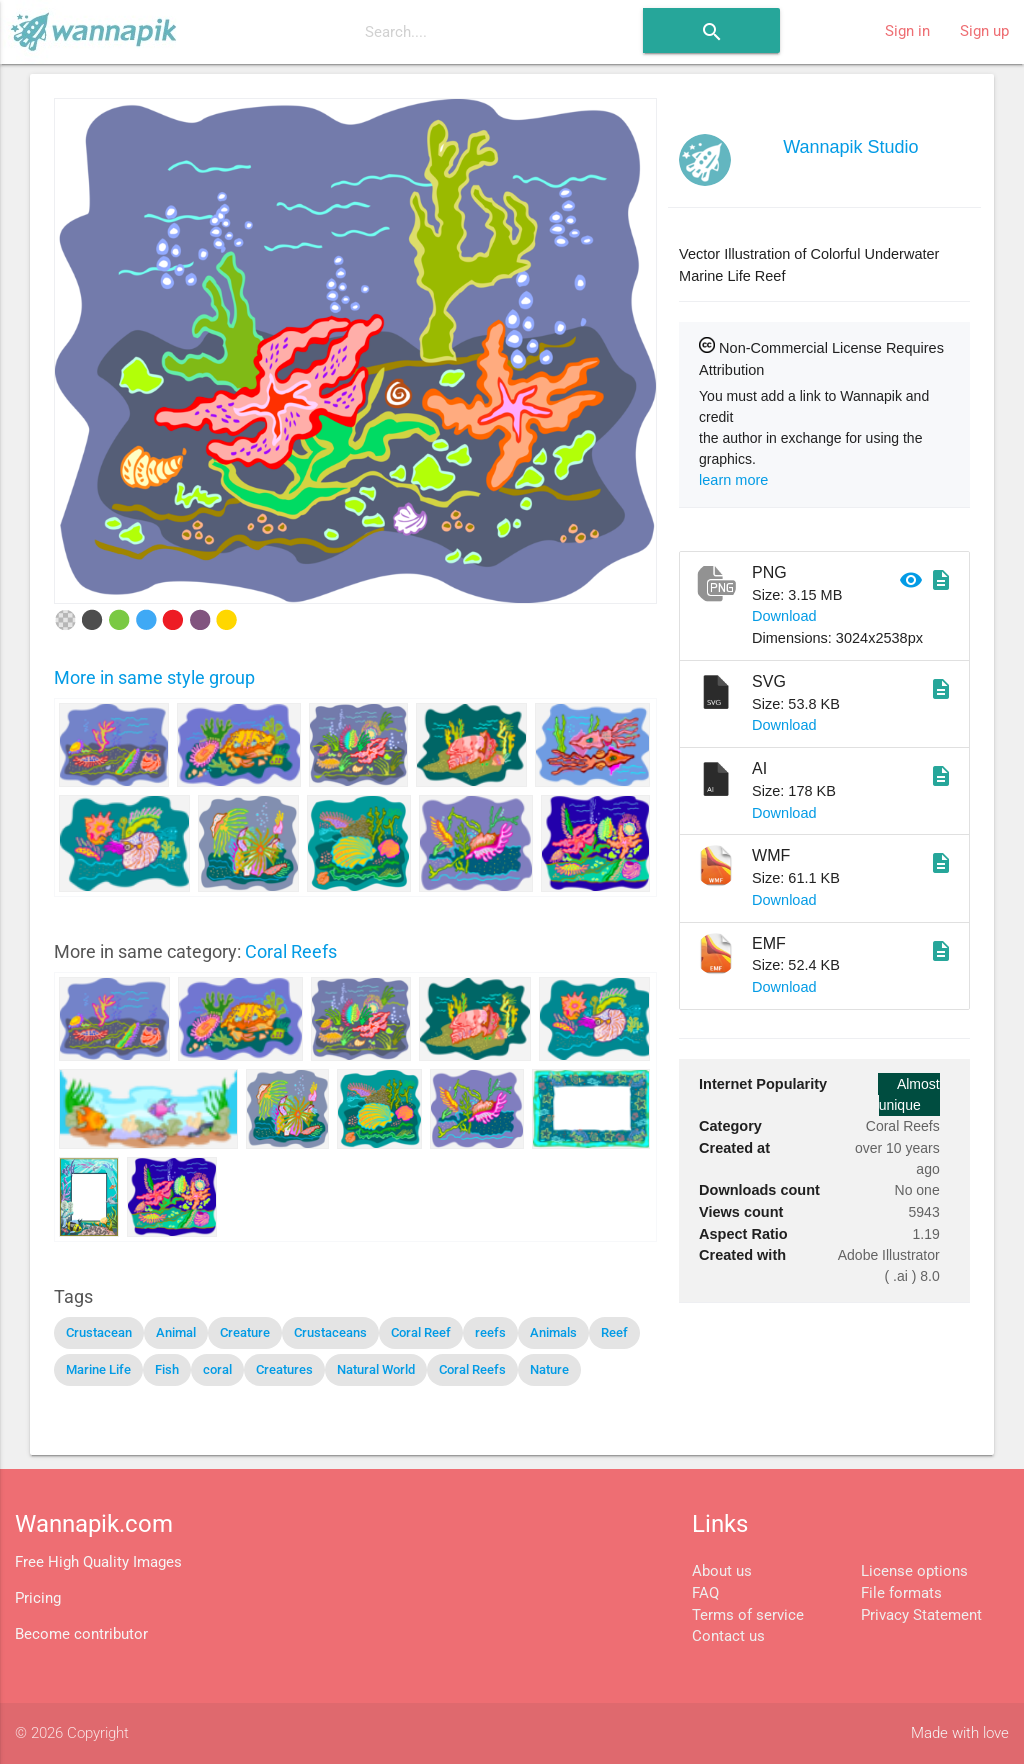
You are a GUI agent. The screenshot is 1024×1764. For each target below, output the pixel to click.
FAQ (705, 1593)
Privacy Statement (921, 1615)
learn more (733, 480)
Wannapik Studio (850, 147)
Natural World (376, 1369)
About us (722, 1571)
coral (217, 1369)
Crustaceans (330, 1332)
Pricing (38, 1598)
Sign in (907, 31)
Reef (614, 1332)
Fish (167, 1369)
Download (784, 616)
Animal (176, 1332)
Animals (553, 1332)
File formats (901, 1593)
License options (914, 1571)
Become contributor (81, 1634)
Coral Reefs (291, 951)
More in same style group (154, 677)
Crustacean (99, 1332)
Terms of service (748, 1615)
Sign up (984, 31)
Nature (549, 1369)
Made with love (960, 1733)
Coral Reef (421, 1332)
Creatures (284, 1369)
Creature (245, 1332)
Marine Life (98, 1369)
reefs (490, 1332)
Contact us (728, 1636)
